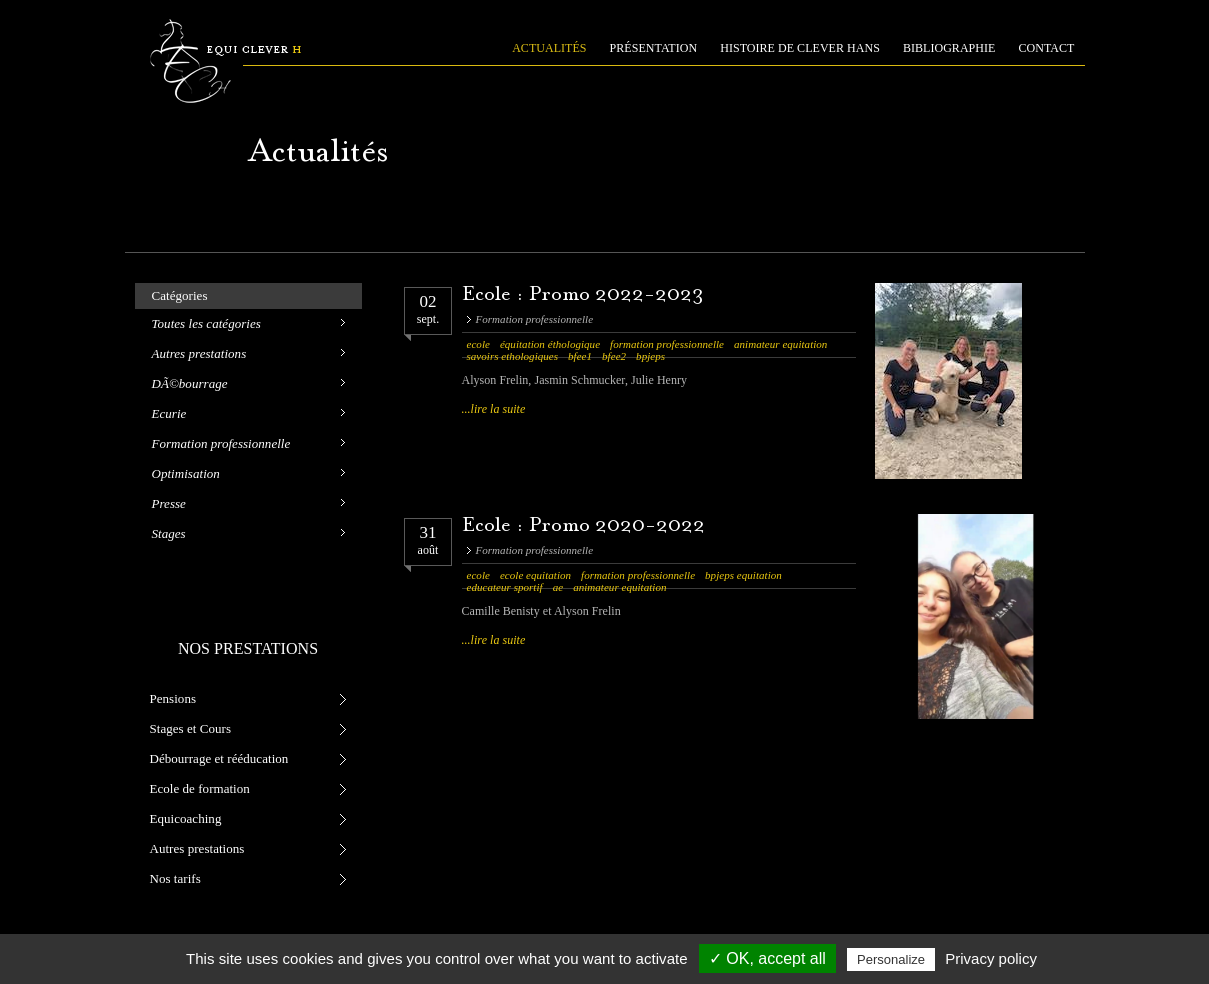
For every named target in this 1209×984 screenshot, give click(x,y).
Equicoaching (186, 818)
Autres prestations (199, 353)
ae (558, 587)
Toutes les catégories (206, 323)
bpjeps (650, 356)
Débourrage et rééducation (219, 758)
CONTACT (1047, 48)
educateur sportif (505, 587)
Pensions (173, 698)
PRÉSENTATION (654, 48)
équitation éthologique (550, 344)
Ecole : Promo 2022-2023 (583, 295)
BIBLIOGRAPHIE (949, 48)
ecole (478, 344)
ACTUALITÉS (549, 48)
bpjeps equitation (743, 575)
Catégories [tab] (180, 295)
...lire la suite (494, 409)
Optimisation (186, 473)
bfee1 (580, 356)
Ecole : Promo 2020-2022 (584, 526)
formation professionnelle (667, 344)
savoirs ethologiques (513, 356)
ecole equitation (535, 575)
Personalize (891, 959)
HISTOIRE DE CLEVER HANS (800, 48)
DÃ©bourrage (190, 383)
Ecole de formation (200, 788)
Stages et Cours (190, 728)
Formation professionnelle (221, 443)
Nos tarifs (175, 878)
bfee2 (614, 356)
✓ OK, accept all (767, 958)
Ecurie (169, 413)
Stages (169, 533)
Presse (169, 503)
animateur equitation (780, 344)
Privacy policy (991, 958)
